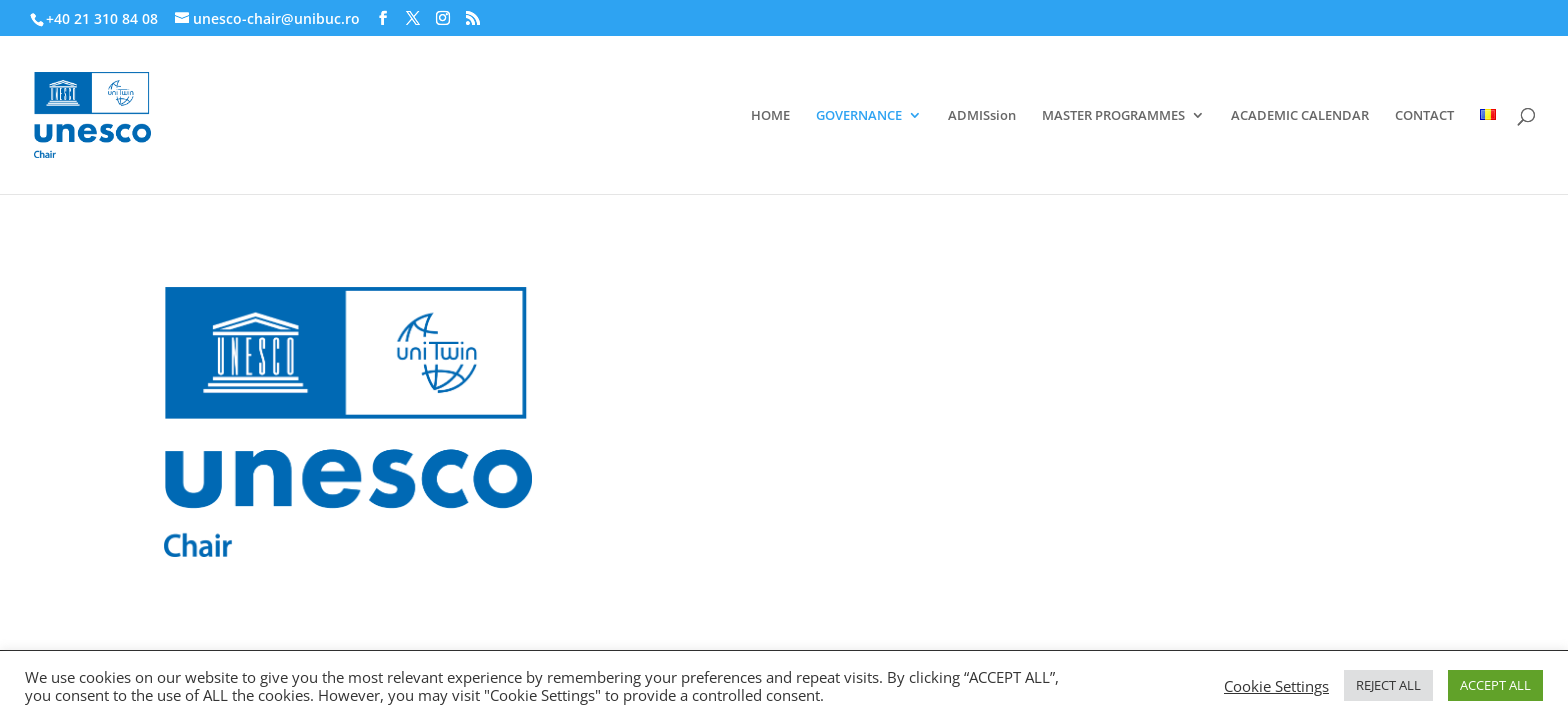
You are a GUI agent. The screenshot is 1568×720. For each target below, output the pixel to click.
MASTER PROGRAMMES (1113, 116)
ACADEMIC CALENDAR (1300, 116)
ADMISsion (982, 116)
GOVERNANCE (859, 116)
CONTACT (1424, 116)
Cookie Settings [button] (1276, 686)
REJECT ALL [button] (1388, 685)
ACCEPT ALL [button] (1495, 685)
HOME (770, 116)
